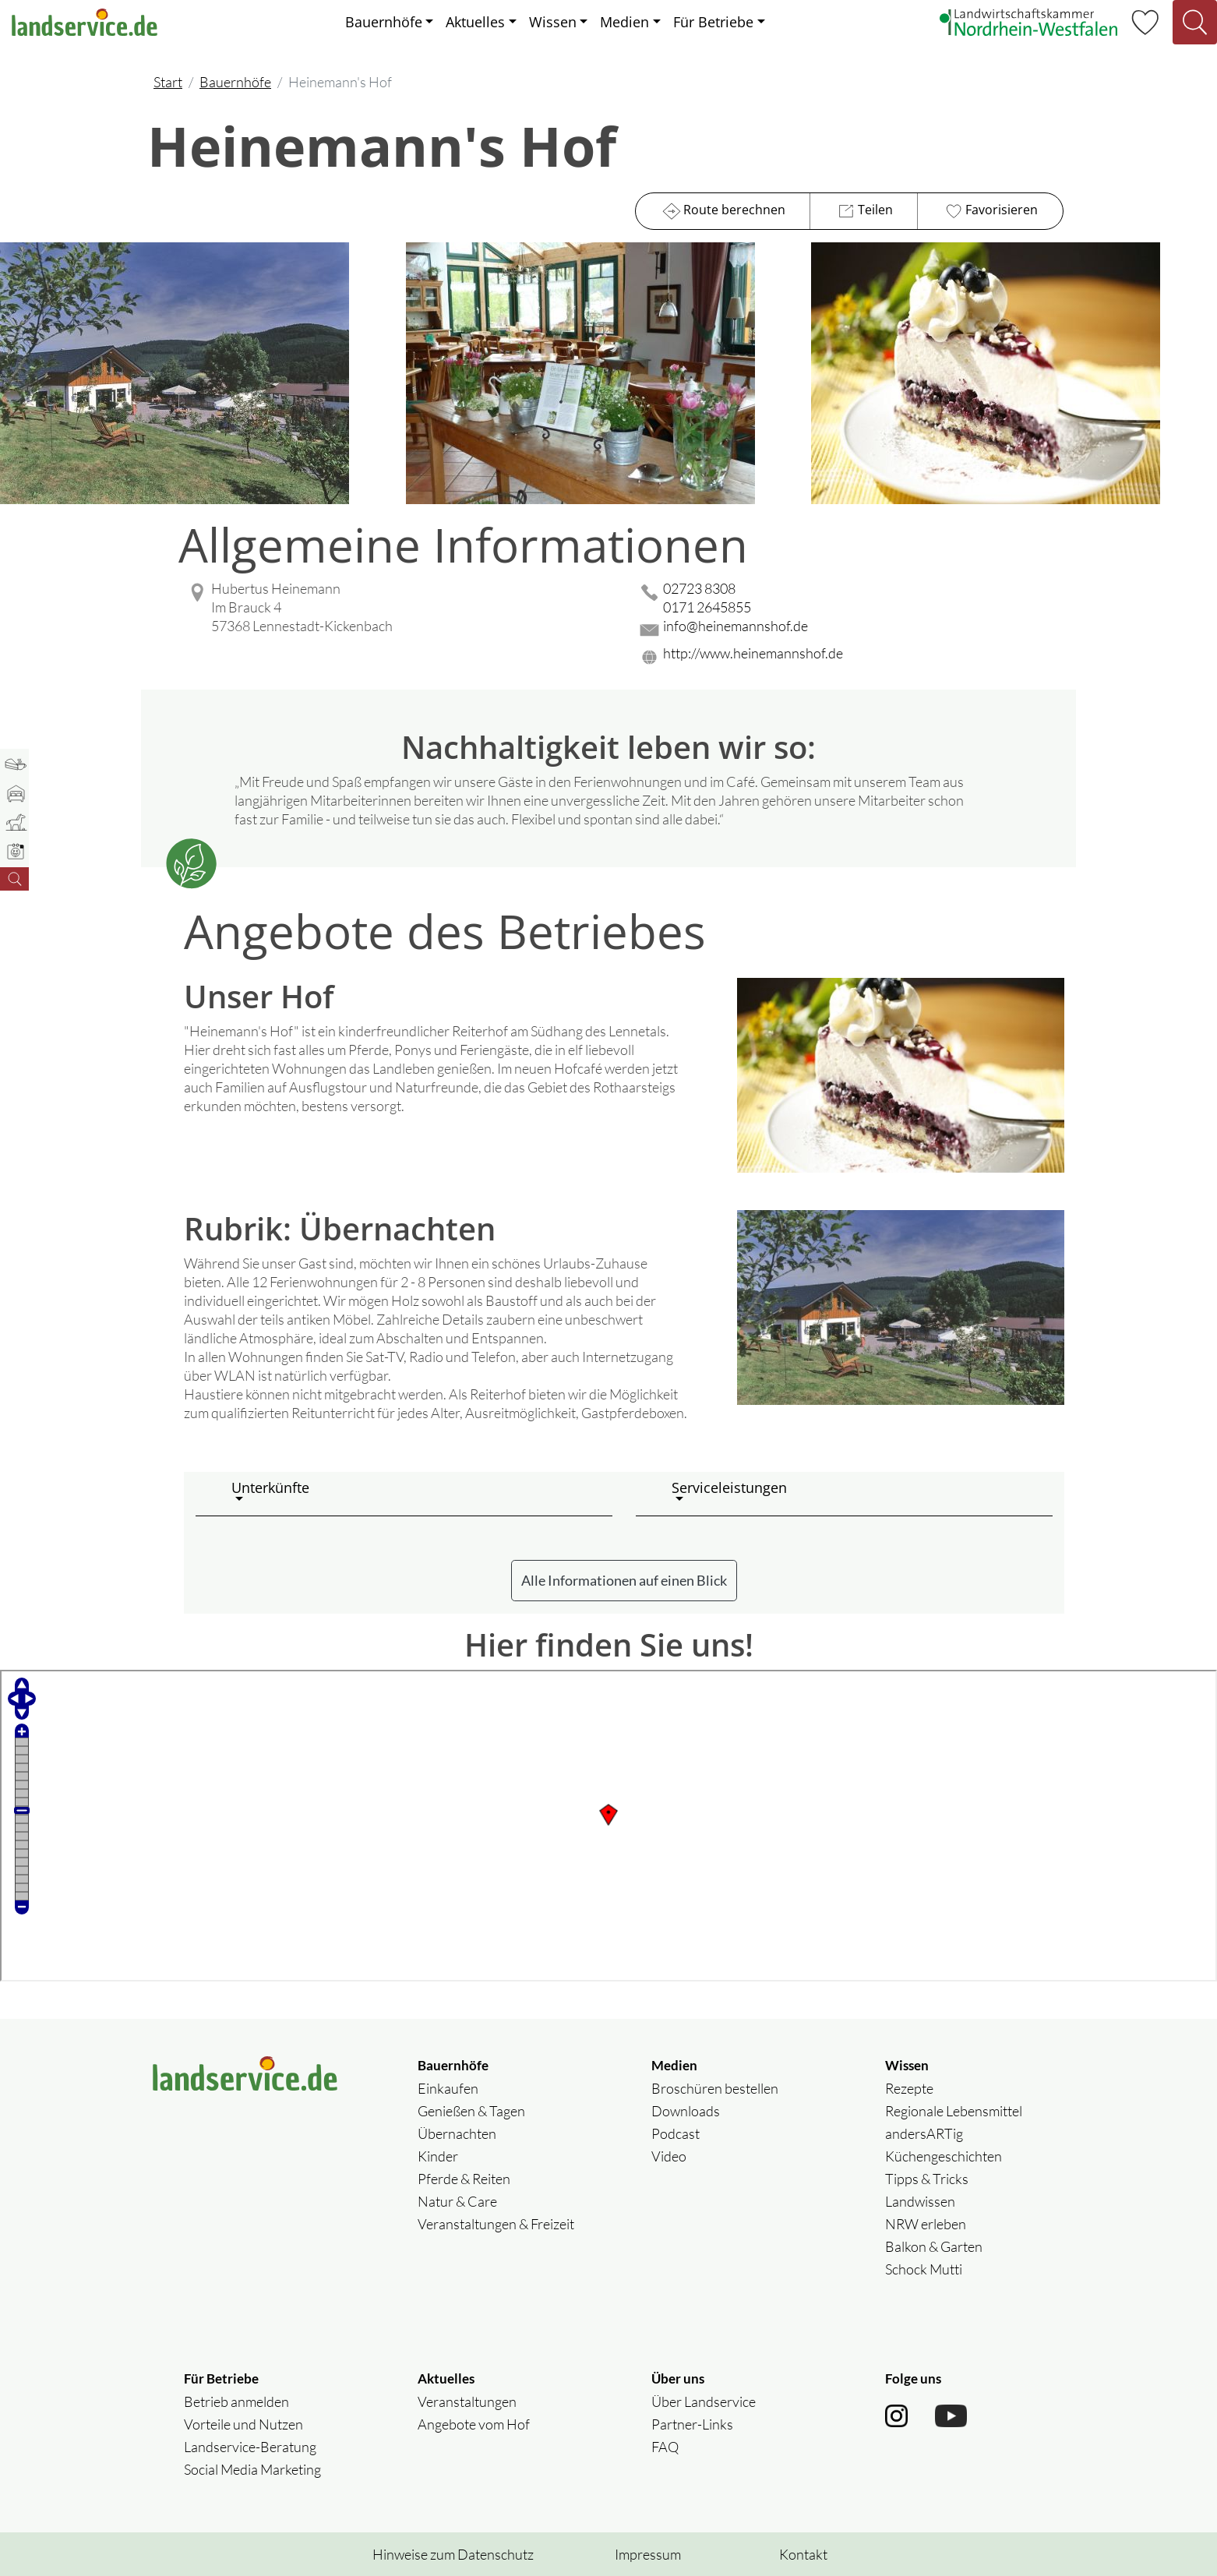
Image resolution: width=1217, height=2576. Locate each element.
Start (167, 81)
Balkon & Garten (933, 2246)
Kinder (438, 2156)
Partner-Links (692, 2424)
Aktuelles (475, 21)
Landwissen (920, 2201)
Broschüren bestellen (714, 2088)
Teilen (863, 211)
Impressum (648, 2554)
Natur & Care (457, 2201)
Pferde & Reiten (464, 2178)
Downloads (685, 2110)
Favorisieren (990, 211)
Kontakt (803, 2554)
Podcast (675, 2133)
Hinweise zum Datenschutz (453, 2554)
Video (668, 2156)
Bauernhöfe (383, 21)
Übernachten (457, 2133)
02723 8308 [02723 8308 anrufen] (699, 588)
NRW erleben (925, 2223)
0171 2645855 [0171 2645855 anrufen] (707, 607)
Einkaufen (448, 2088)
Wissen (553, 21)
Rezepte (909, 2088)
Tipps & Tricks (926, 2178)
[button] (415, 1494)
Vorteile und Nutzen (243, 2424)
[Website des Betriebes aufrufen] (850, 657)
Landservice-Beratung (250, 2446)
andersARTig (924, 2133)
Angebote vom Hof (474, 2424)
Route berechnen (722, 211)
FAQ (665, 2446)
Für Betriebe (713, 21)
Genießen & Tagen (471, 2110)
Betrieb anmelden (236, 2401)
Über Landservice (703, 2401)
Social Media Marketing (252, 2469)
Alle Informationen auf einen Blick (624, 1580)
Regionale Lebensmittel (953, 2110)
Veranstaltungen (467, 2401)
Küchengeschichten (943, 2156)
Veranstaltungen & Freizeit (496, 2223)
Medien (624, 21)
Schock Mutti (923, 2269)
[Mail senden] (850, 630)
